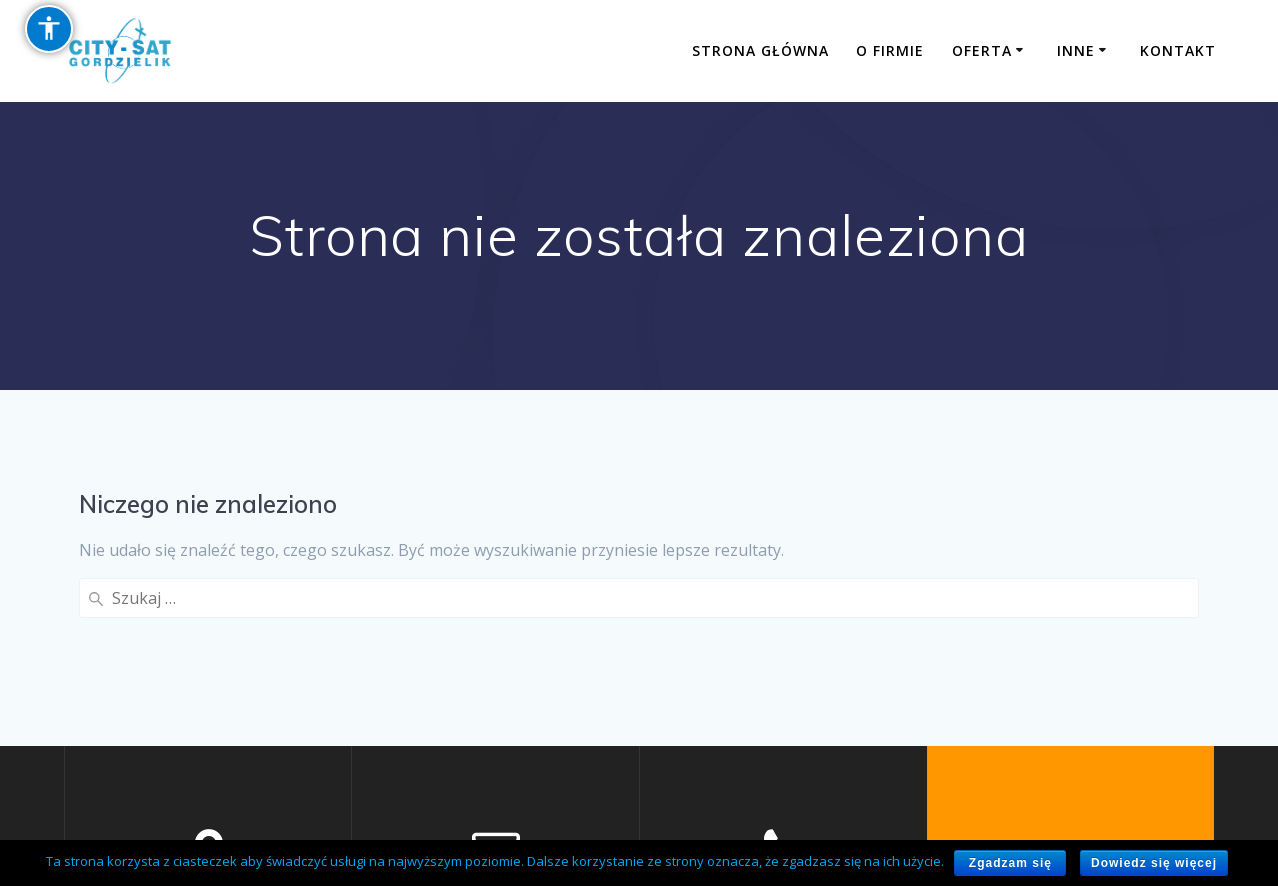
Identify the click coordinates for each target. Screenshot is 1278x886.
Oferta (982, 50)
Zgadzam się (1010, 863)
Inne (1076, 50)
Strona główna (760, 50)
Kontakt (1178, 50)
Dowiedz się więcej (1154, 863)
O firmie (890, 50)
